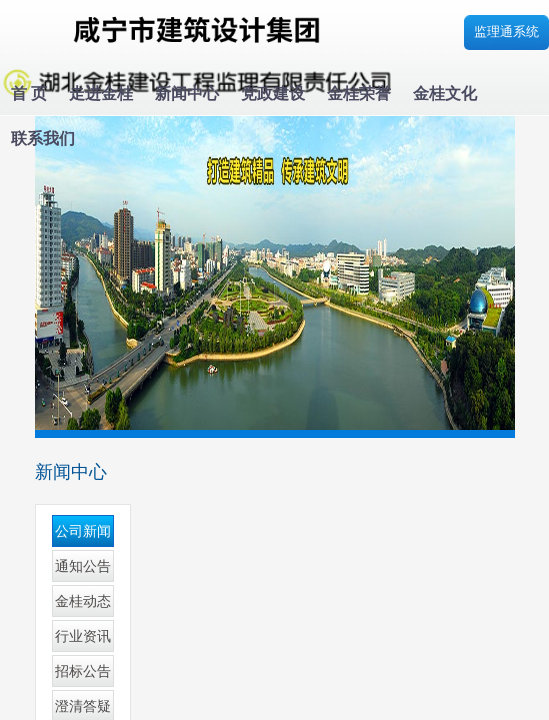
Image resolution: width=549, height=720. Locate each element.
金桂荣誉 (359, 93)
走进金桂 (101, 93)
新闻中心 (187, 93)
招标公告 (83, 671)
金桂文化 (445, 93)
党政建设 (273, 93)
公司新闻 (83, 531)
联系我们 (43, 138)
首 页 (29, 93)
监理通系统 (506, 31)
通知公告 (83, 566)
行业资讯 (83, 636)
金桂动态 (83, 601)
